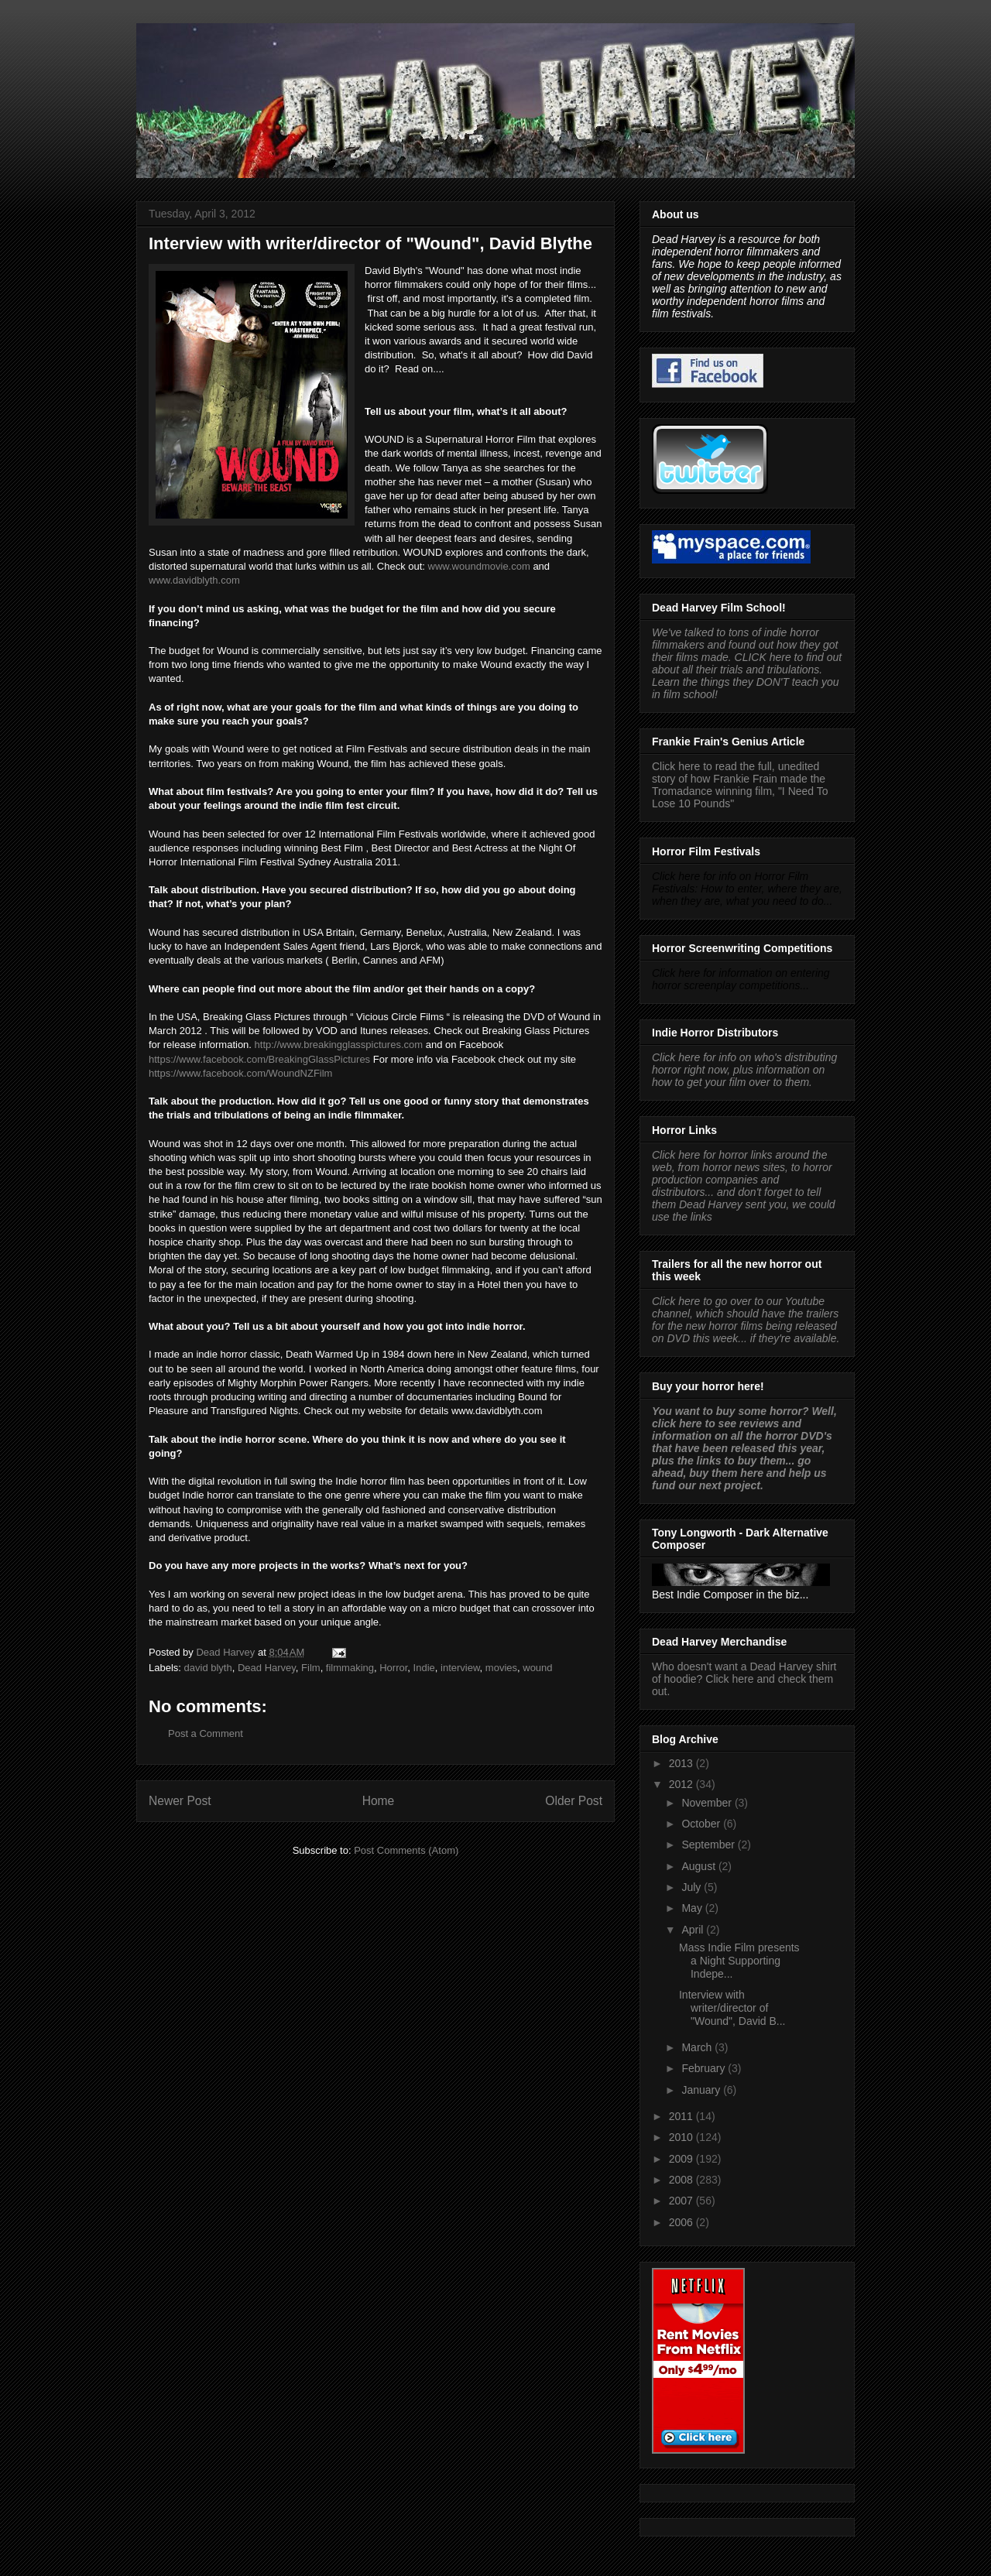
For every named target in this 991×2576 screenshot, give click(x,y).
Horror (393, 1667)
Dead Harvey (267, 1667)
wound (537, 1667)
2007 (682, 2200)
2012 (682, 1784)
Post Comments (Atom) (406, 1850)
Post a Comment (205, 1733)
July (692, 1887)
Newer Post (180, 1800)
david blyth (208, 1667)
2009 (682, 2159)
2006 (682, 2222)
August (699, 1866)
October (702, 1823)
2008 (682, 2180)
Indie (424, 1667)
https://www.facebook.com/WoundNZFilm (240, 1073)
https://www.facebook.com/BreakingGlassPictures (259, 1059)
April (693, 1929)
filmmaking (350, 1667)
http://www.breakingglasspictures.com (339, 1044)
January (702, 2090)
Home (378, 1800)
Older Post (573, 1800)
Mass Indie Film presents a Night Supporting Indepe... (739, 1960)
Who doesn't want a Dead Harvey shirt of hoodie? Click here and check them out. (744, 1678)
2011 (682, 2116)
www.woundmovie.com (479, 566)
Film (311, 1667)
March (698, 2047)
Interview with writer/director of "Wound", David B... (732, 2008)
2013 (682, 1763)
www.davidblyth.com (194, 580)
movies (501, 1667)
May (693, 1908)
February (704, 2068)
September (709, 1844)
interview (460, 1667)
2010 (682, 2137)
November (707, 1803)
